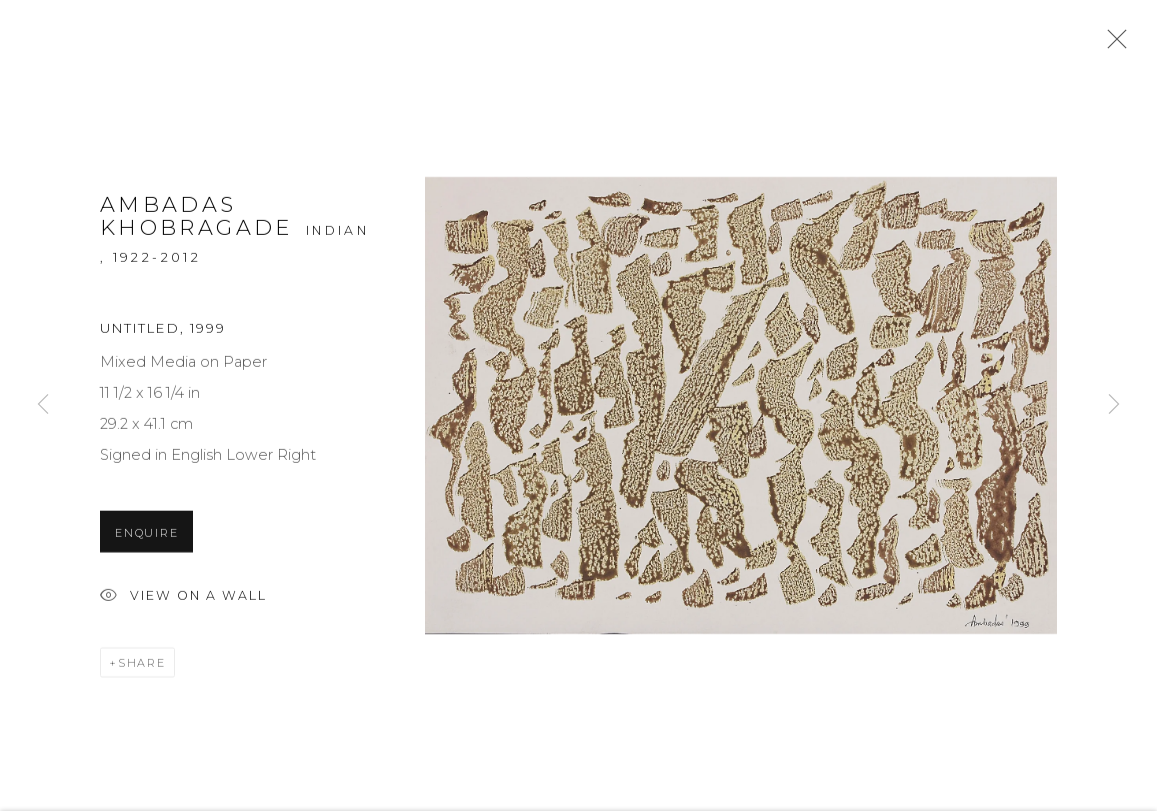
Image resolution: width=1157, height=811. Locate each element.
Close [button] (1112, 45)
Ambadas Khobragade (196, 221)
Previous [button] (43, 406)
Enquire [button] (146, 536)
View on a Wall (183, 600)
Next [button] (1114, 406)
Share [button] (142, 666)
